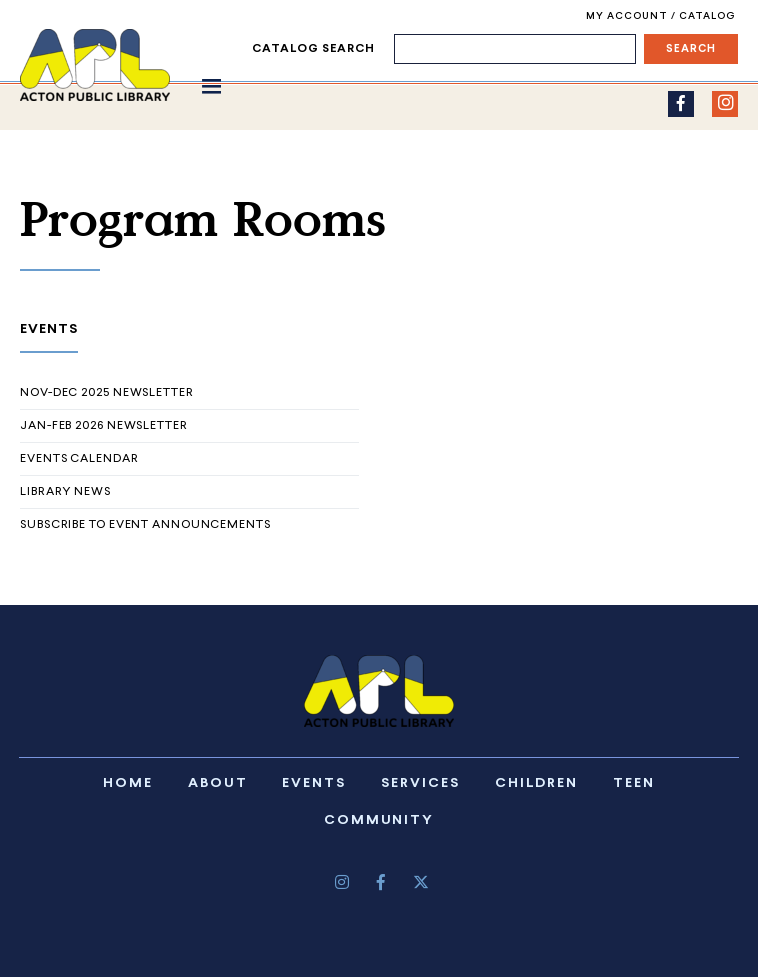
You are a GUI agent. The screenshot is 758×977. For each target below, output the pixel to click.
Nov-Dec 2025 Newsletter (107, 393)
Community (379, 820)
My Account (628, 16)
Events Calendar (79, 459)
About (218, 783)
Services (420, 783)
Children (537, 783)
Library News (65, 492)
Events (314, 783)
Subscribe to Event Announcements (145, 525)
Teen (634, 783)
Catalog (707, 16)
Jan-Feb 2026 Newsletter (104, 426)
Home (128, 783)
